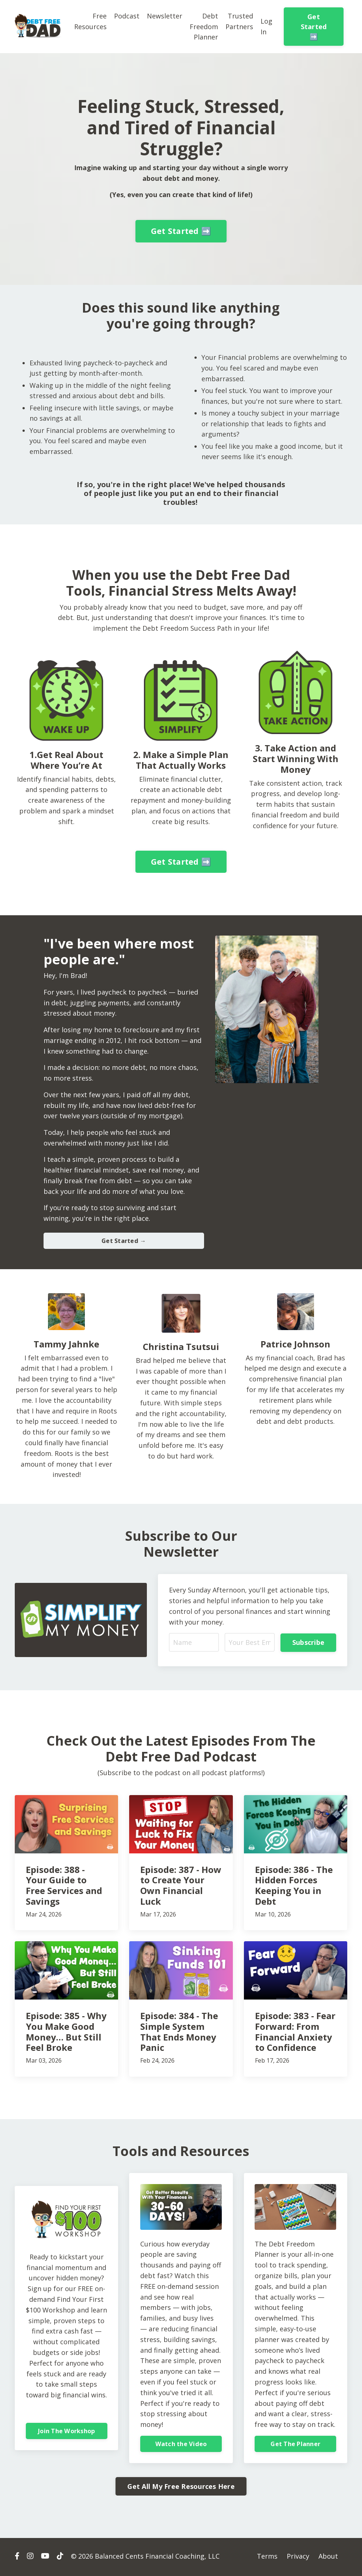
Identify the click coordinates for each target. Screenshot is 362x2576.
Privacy (298, 2557)
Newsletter (164, 15)
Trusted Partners (239, 21)
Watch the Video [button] (181, 2445)
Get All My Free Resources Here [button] (181, 2487)
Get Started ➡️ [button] (314, 26)
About (328, 2557)
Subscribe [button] (308, 1643)
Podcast (126, 15)
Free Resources (90, 21)
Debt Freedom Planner (204, 26)
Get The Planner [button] (295, 2445)
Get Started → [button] (123, 1241)
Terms (267, 2557)
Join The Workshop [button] (66, 2432)
